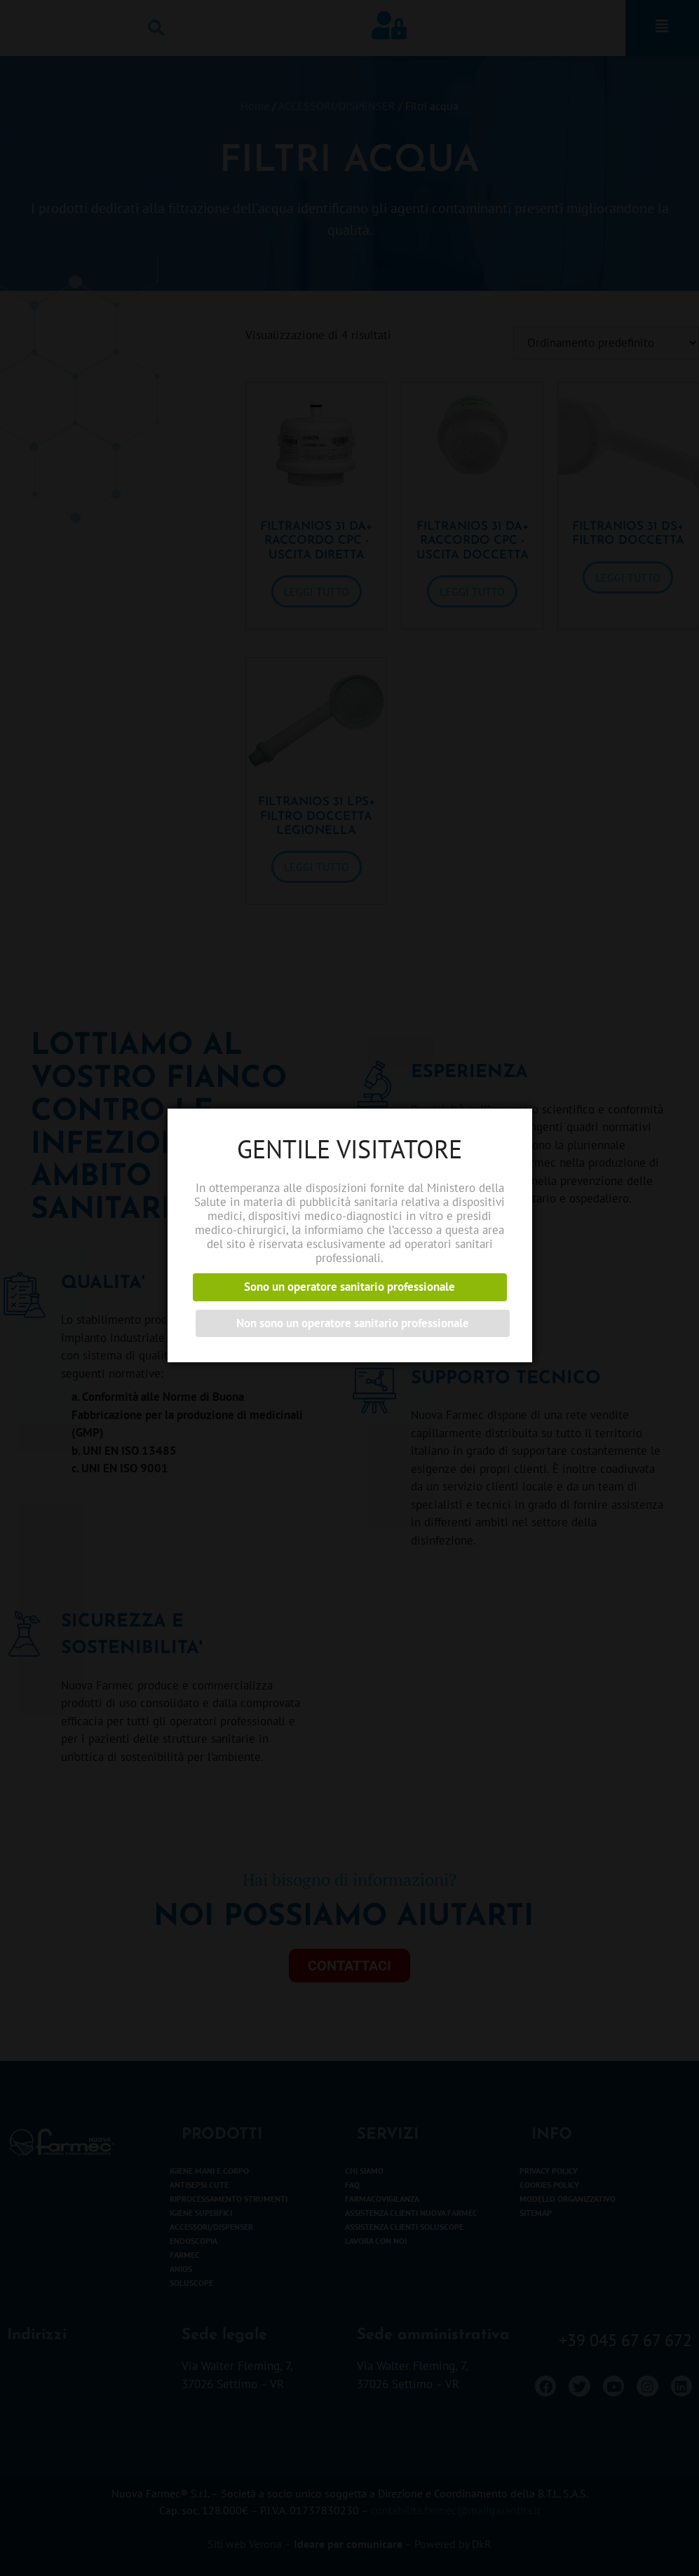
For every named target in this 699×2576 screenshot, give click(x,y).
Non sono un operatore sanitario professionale (352, 1323)
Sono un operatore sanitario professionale (349, 1286)
